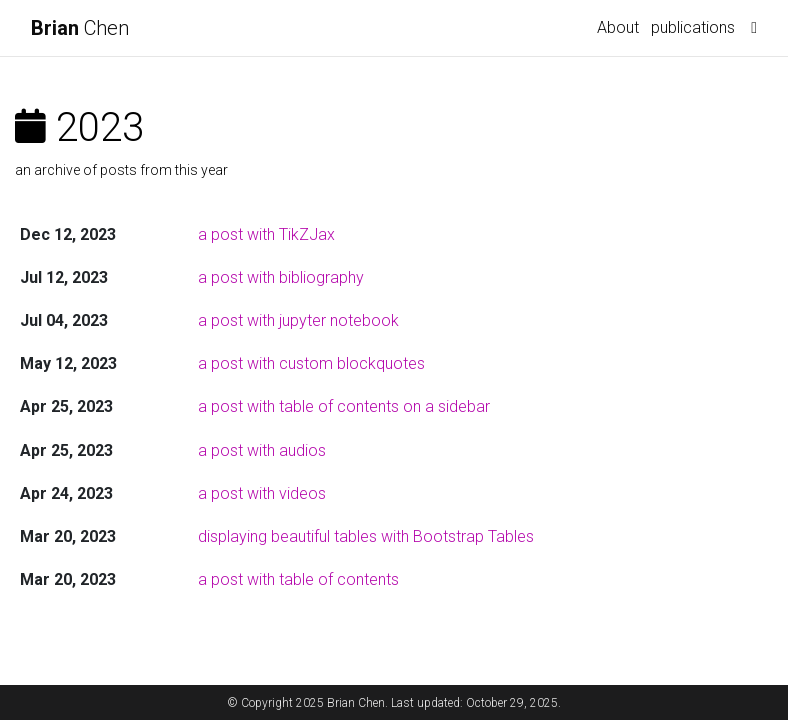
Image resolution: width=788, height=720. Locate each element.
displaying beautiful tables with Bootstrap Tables (366, 536)
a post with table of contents (298, 579)
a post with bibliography (281, 277)
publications (693, 27)
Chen (80, 28)
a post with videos (262, 493)
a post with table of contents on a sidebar (344, 406)
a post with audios (262, 450)
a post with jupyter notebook (298, 320)
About (618, 27)
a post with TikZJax (266, 234)
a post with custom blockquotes (311, 363)
